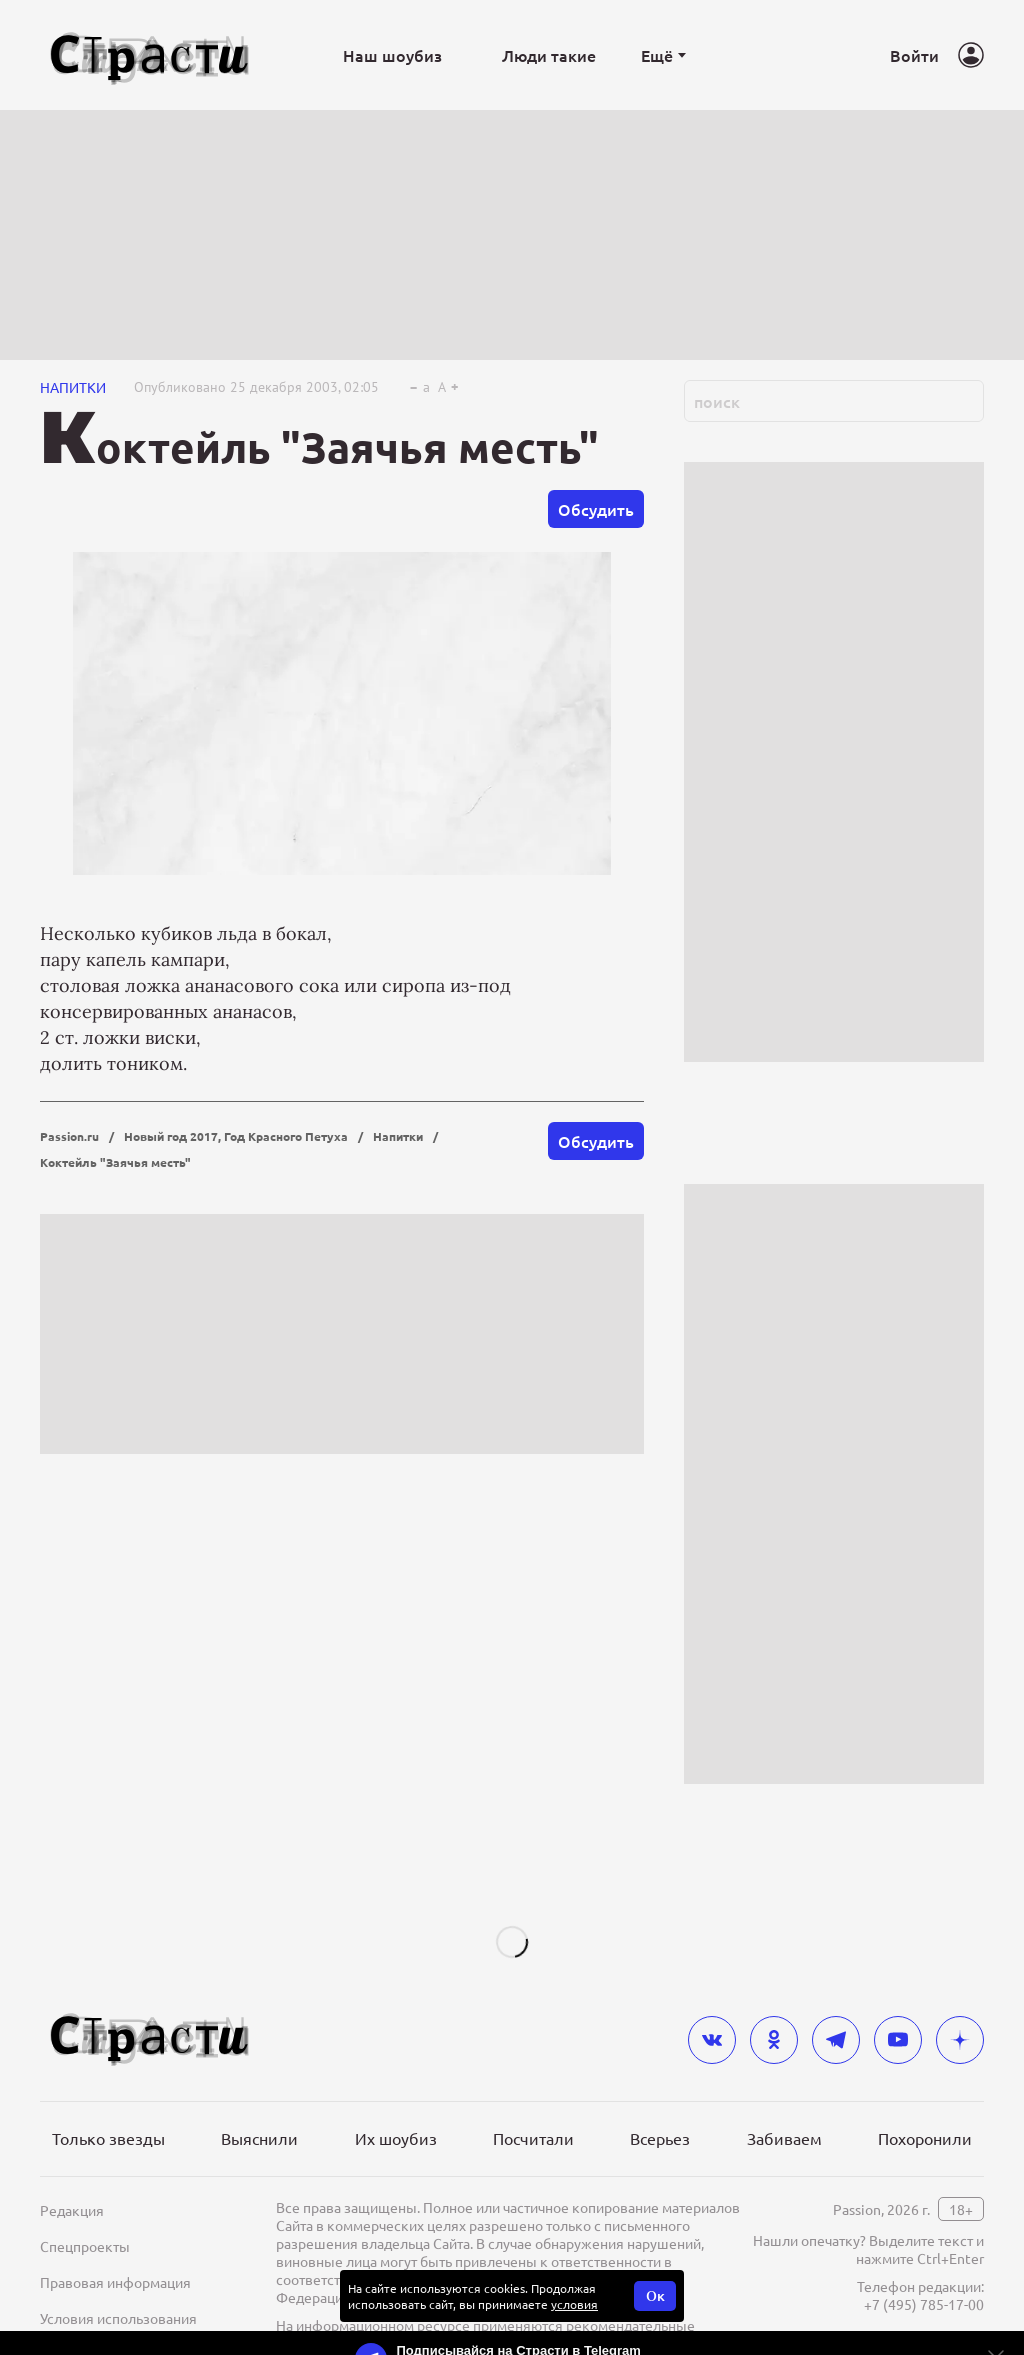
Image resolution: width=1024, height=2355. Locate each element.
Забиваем (784, 2138)
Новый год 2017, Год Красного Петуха (236, 1136)
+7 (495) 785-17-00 (924, 2304)
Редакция (72, 2210)
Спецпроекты (85, 2246)
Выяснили (259, 2138)
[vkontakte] (712, 2040)
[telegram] (836, 2040)
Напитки (73, 387)
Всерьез (660, 2138)
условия (574, 2304)
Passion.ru (69, 1136)
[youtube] (898, 2040)
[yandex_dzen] (960, 2040)
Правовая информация (115, 2282)
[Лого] (150, 55)
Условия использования (118, 2318)
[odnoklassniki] (774, 2040)
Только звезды (108, 2138)
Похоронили (925, 2138)
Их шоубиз (396, 2138)
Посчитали (533, 2138)
